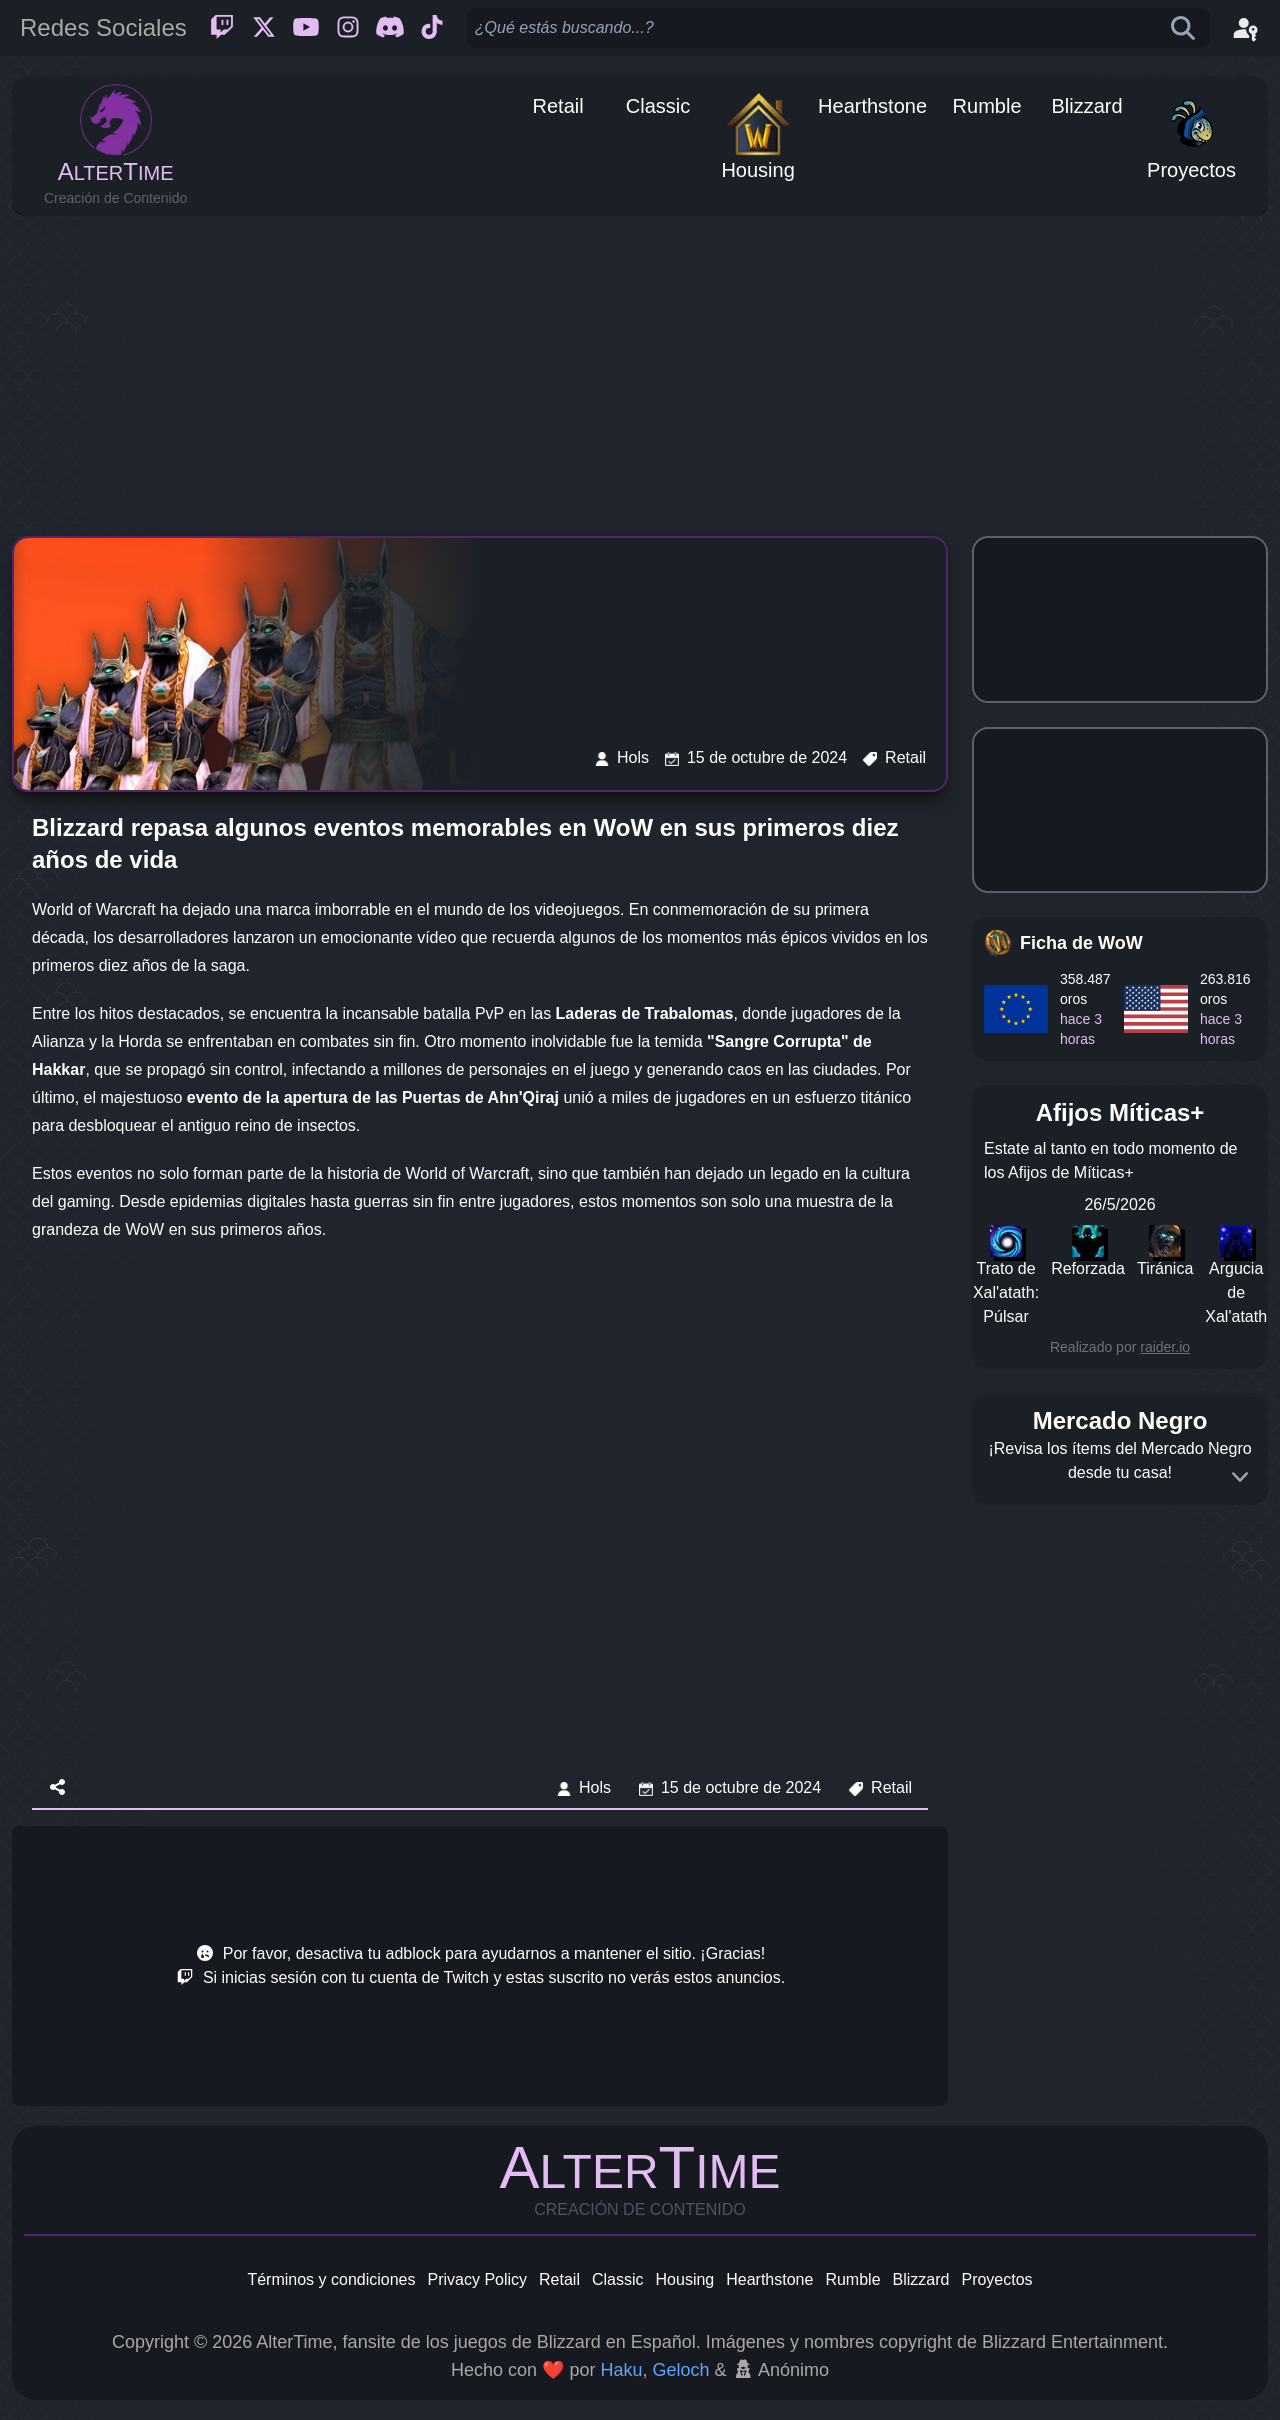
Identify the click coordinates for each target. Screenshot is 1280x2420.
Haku (621, 2370)
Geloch (680, 2370)
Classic (618, 2279)
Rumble (852, 2279)
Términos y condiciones (331, 2279)
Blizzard (921, 2279)
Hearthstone (769, 2279)
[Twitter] (264, 28)
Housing (685, 2279)
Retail (559, 2279)
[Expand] (1240, 1477)
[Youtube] (306, 28)
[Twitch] (222, 28)
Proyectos (996, 2279)
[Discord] (390, 28)
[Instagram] (348, 28)
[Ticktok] (432, 28)
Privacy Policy (477, 2279)
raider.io (1165, 1347)
